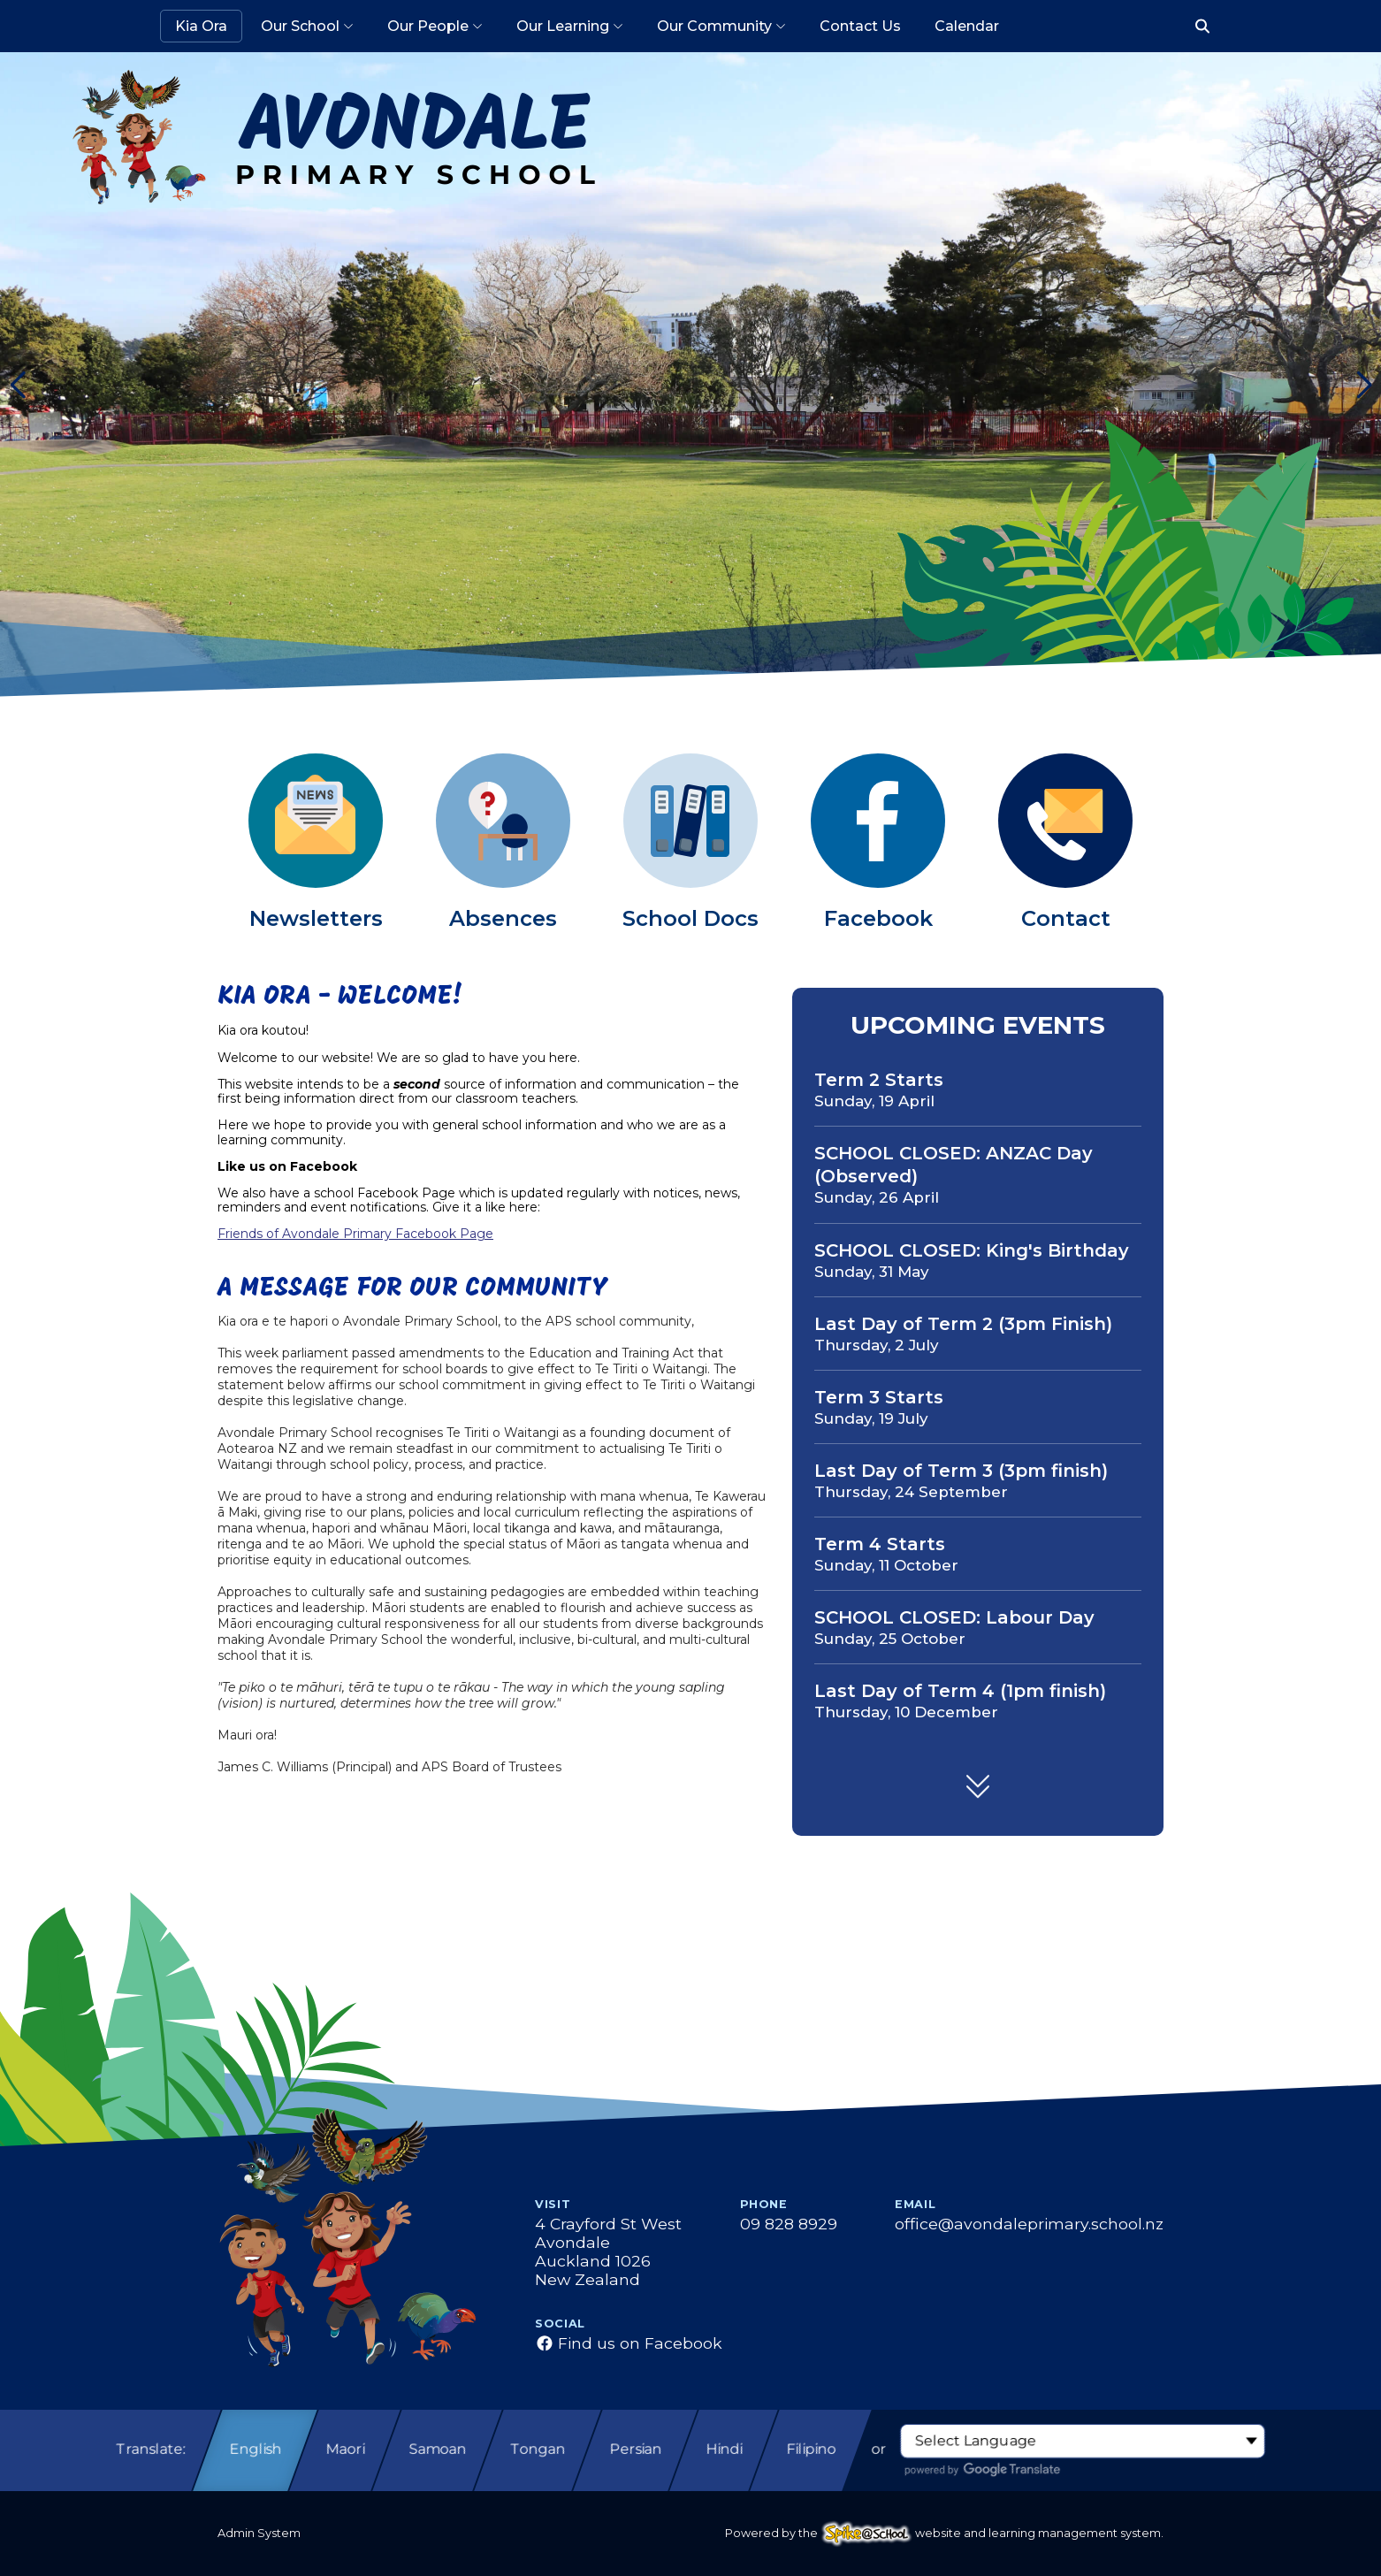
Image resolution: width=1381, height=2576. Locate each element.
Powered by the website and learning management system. (944, 2533)
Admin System (259, 2533)
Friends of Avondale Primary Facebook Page (355, 1234)
